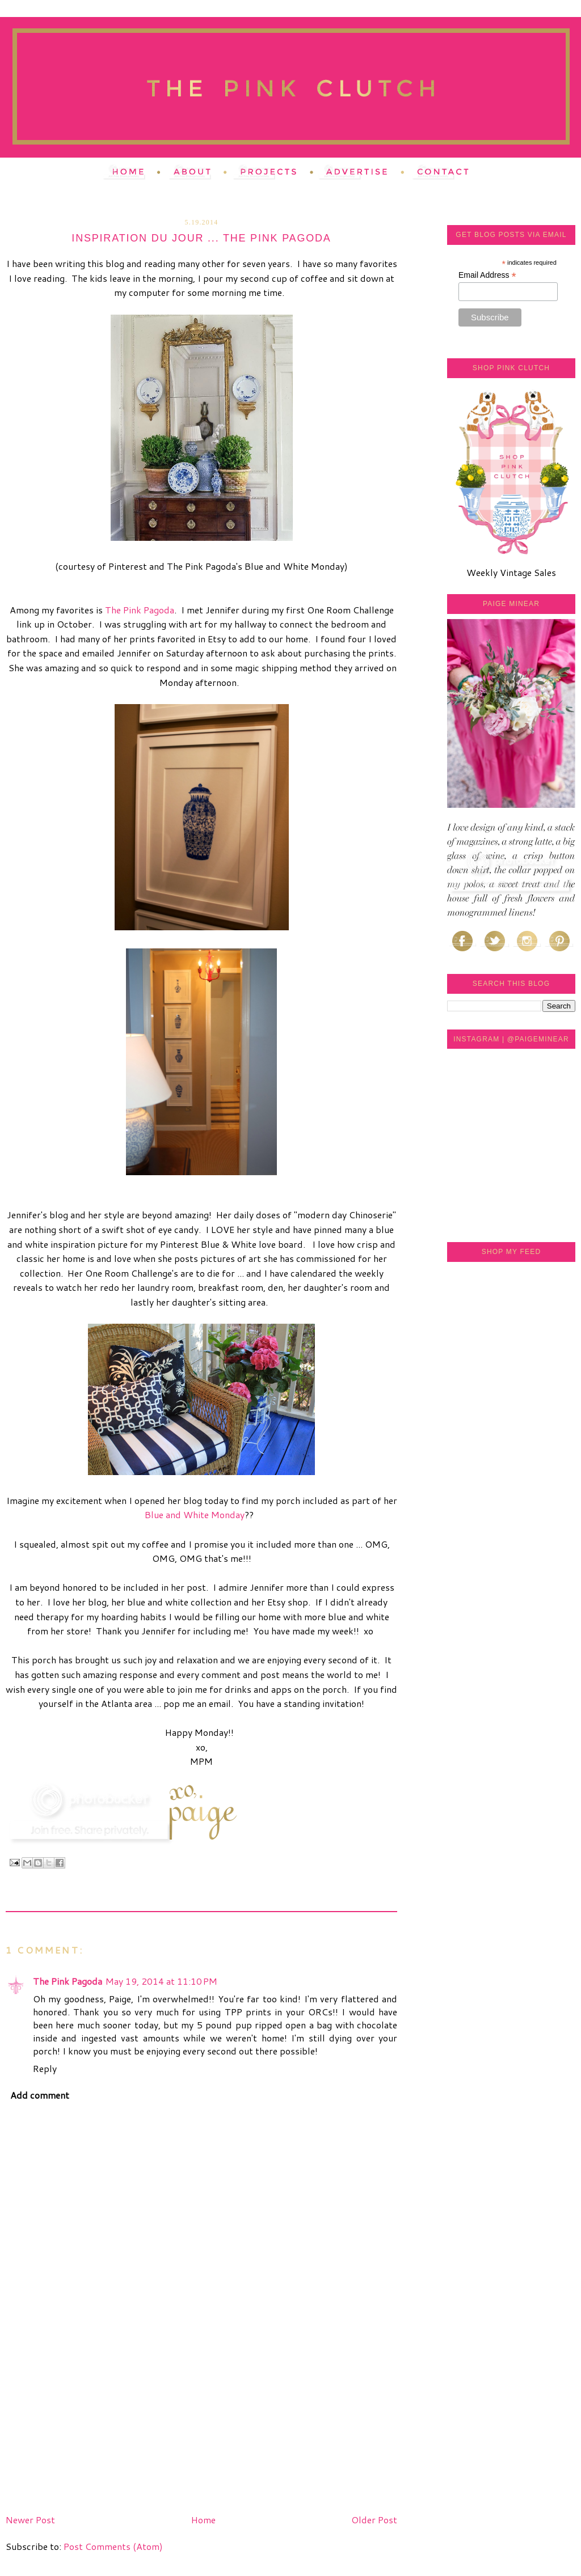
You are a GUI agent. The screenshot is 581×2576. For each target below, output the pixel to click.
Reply (45, 2068)
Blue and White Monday (195, 1514)
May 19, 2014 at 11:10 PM (161, 1981)
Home (203, 2519)
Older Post (374, 2519)
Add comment (39, 2095)
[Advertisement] (91, 2430)
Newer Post (30, 2519)
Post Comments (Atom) (113, 2546)
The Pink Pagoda (139, 609)
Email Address (487, 275)
